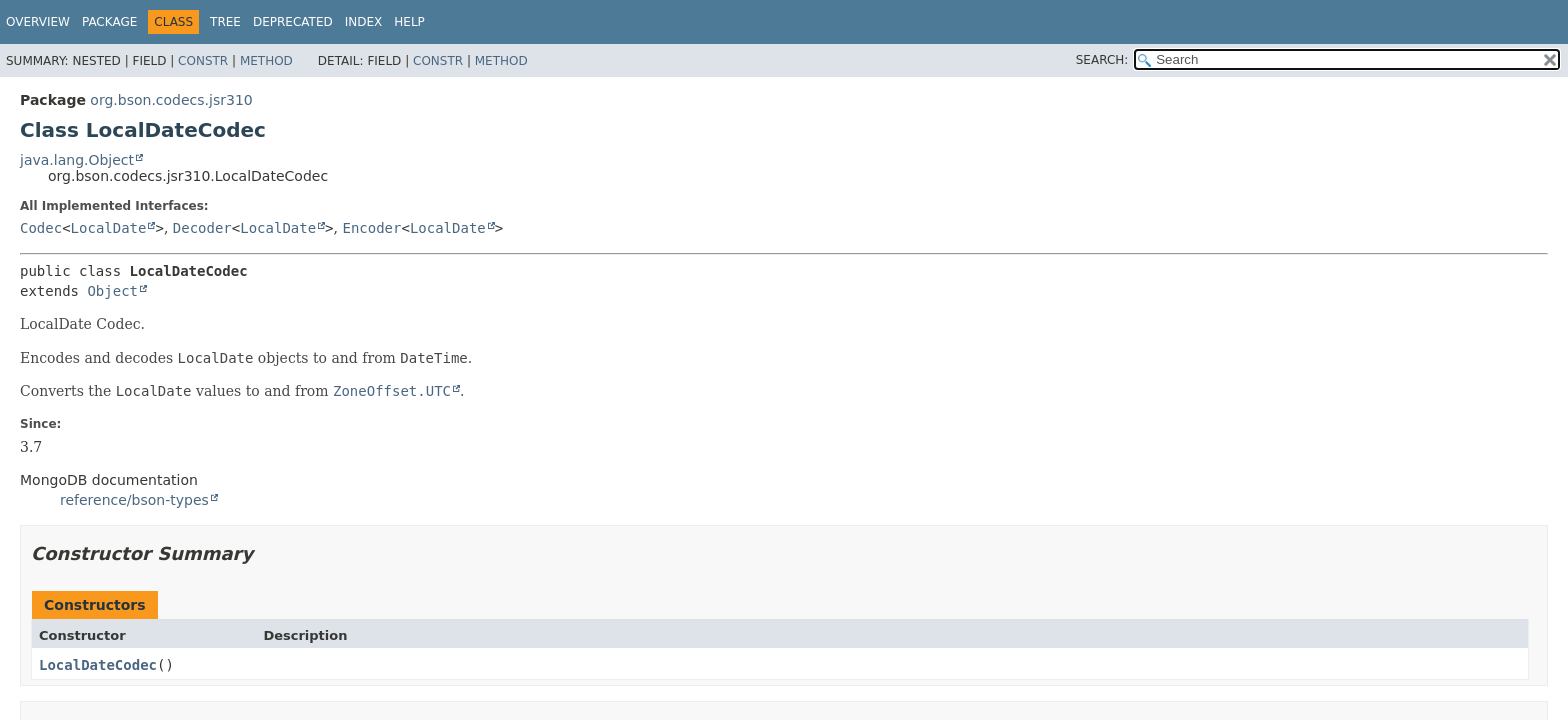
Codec (41, 228)
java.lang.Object (77, 160)
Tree (225, 22)
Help (409, 22)
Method (266, 61)
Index (364, 22)
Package (109, 22)
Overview (38, 22)
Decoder (202, 228)
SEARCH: (1102, 60)
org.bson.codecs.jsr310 (171, 100)
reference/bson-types (134, 500)
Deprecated (293, 22)
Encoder (371, 228)
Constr (203, 61)
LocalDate (109, 228)
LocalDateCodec (98, 665)
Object (112, 291)
